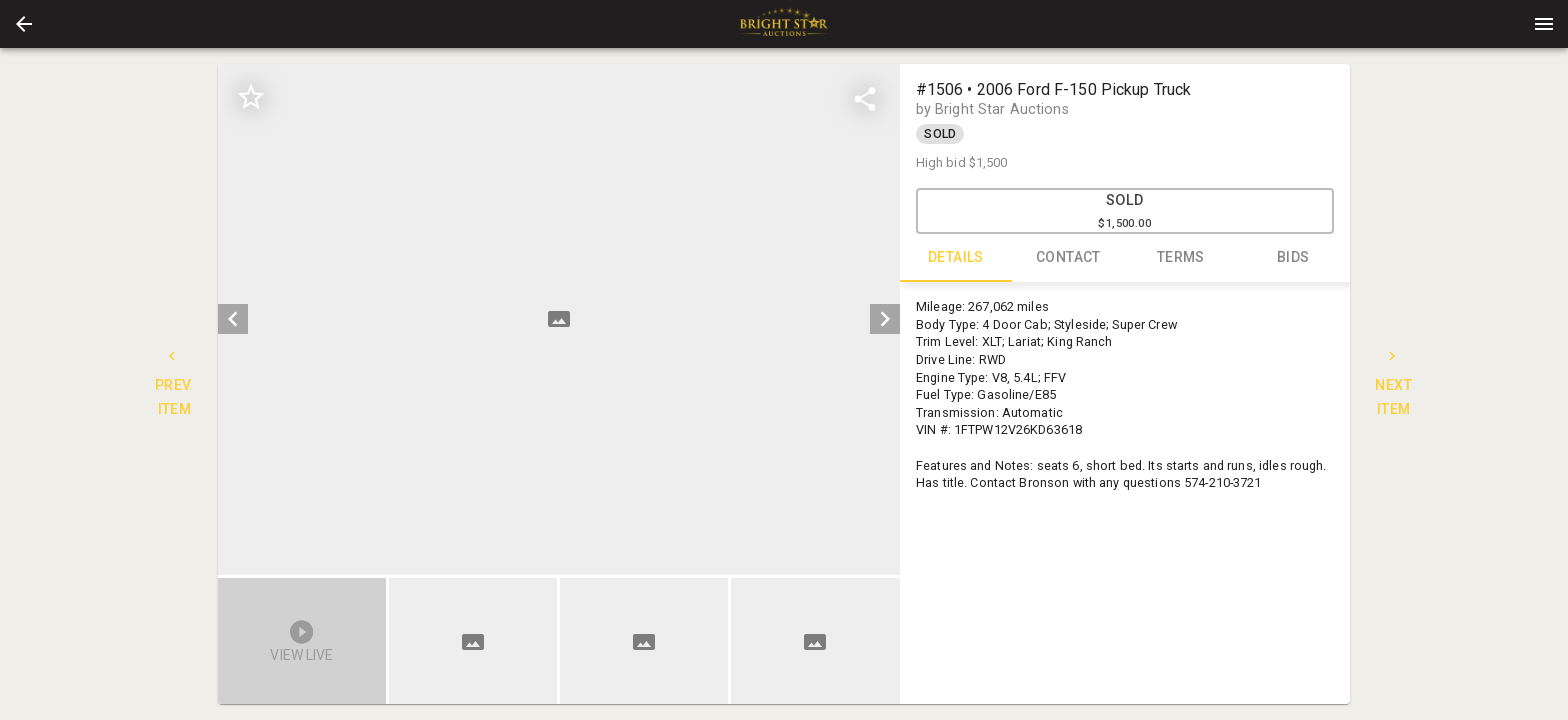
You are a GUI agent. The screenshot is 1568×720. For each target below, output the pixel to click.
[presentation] (784, 24)
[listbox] (558, 319)
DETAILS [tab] (956, 258)
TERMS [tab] (1181, 258)
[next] (885, 319)
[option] (558, 319)
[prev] (233, 319)
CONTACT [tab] (1068, 258)
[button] (24, 24)
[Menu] (1544, 24)
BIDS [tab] (1293, 258)
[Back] (24, 24)
